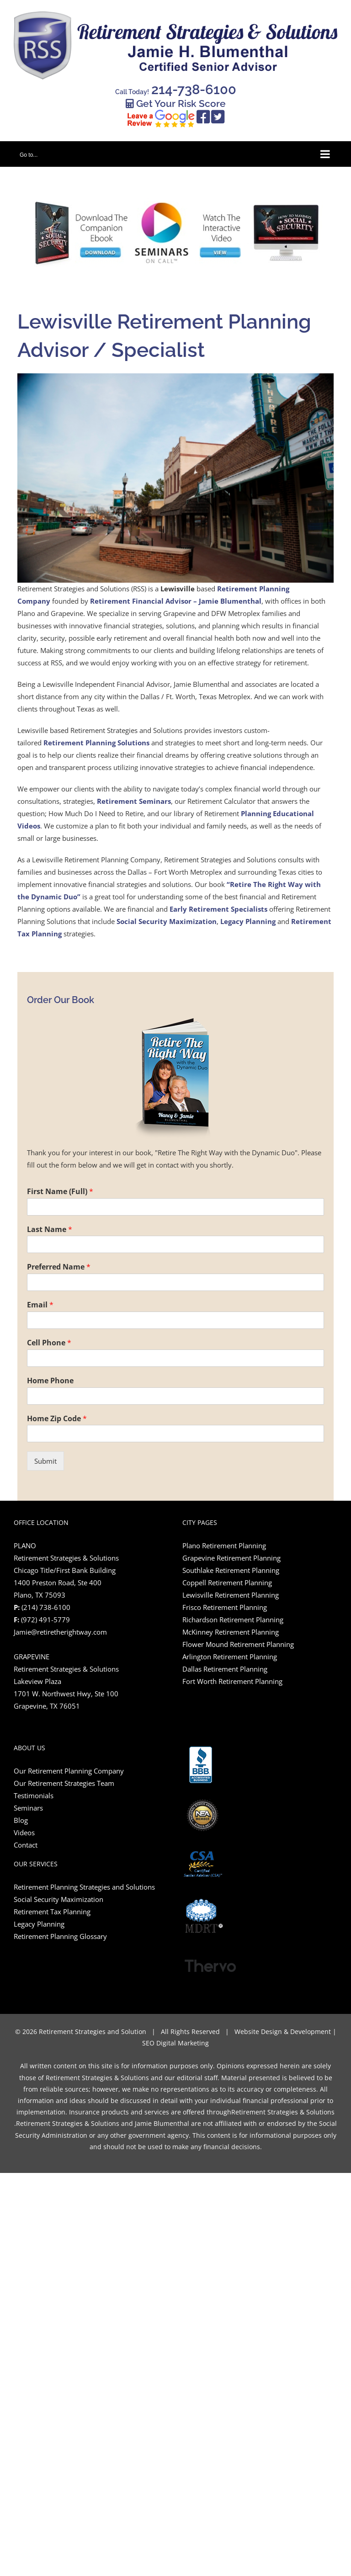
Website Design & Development (282, 2031)
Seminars (28, 1807)
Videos (24, 1832)
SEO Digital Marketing (175, 2043)
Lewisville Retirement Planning (230, 1594)
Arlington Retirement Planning (229, 1656)
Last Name (49, 1229)
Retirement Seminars (134, 801)
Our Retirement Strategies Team (64, 1783)
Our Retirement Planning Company (69, 1770)
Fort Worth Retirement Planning (232, 1681)
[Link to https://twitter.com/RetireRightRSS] (217, 117)
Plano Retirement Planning (224, 1545)
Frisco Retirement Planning (224, 1607)
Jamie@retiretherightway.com (60, 1631)
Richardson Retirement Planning (232, 1619)
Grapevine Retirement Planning (231, 1557)
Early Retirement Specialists (218, 909)
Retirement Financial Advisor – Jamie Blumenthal (175, 600)
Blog (21, 1820)
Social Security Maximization (167, 921)
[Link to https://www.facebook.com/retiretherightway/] (203, 117)
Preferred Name (58, 1267)
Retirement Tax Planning (52, 1911)
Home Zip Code (57, 1418)
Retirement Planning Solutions (96, 742)
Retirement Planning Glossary (61, 1936)
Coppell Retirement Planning (227, 1582)
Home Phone (50, 1381)
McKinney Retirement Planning (230, 1631)
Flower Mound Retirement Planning (238, 1644)
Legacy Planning (248, 921)
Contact (25, 1844)
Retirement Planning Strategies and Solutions (84, 1886)
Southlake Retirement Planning (230, 1570)
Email (40, 1305)
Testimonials (33, 1795)
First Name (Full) (60, 1191)
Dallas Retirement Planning (224, 1668)
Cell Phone (49, 1343)
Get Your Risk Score (176, 103)
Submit (45, 1461)
